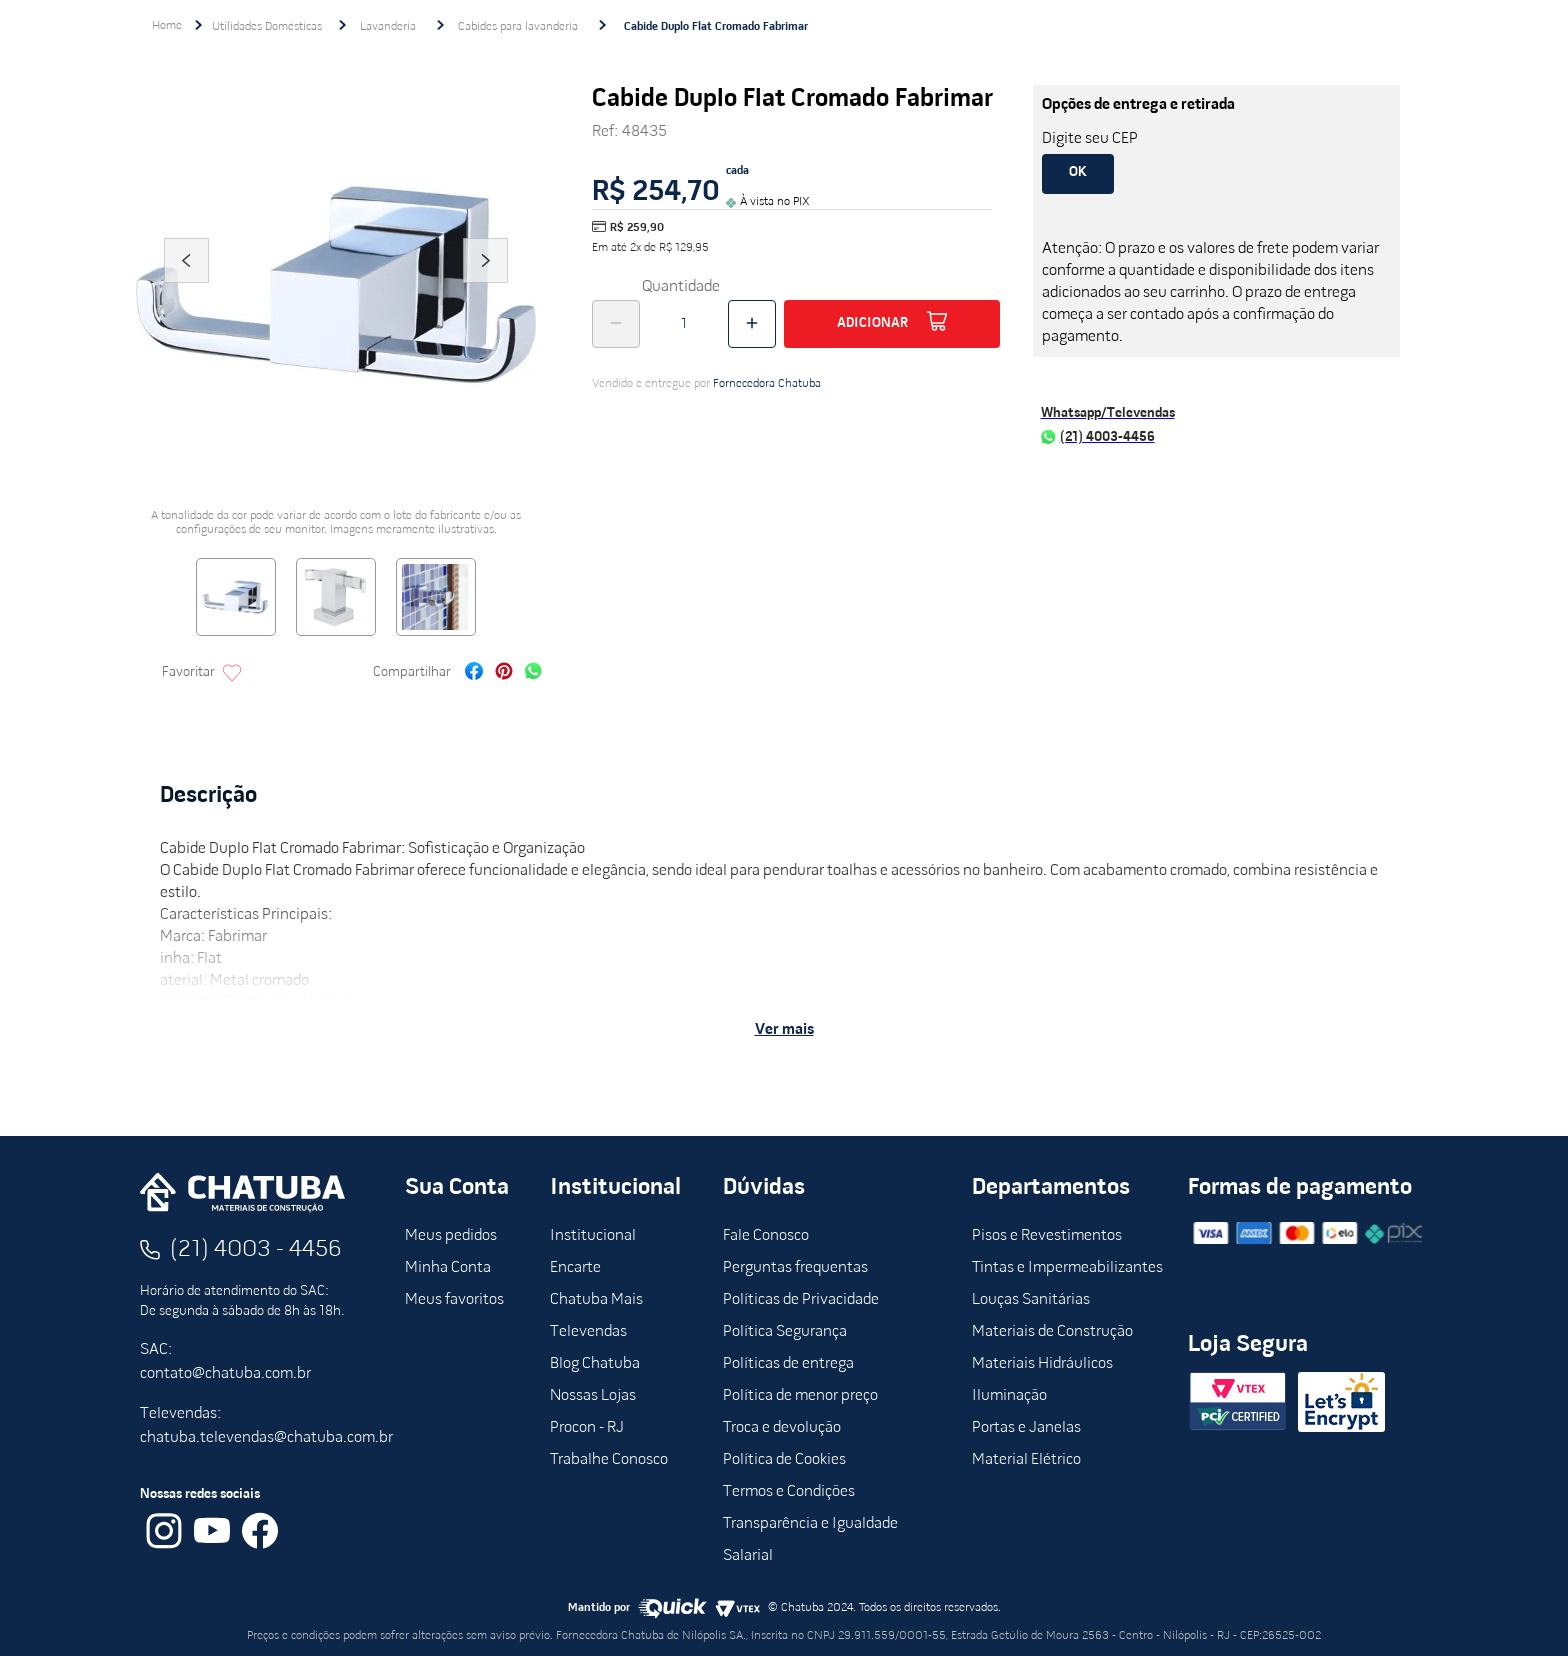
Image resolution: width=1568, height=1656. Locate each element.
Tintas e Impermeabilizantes (1067, 1268)
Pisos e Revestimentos (1047, 1236)
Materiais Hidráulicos (1042, 1364)
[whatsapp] (533, 673)
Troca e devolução (782, 1428)
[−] (616, 324)
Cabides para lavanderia (518, 27)
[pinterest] (504, 673)
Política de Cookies (784, 1460)
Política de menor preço (800, 1396)
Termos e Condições (789, 1492)
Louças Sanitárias (1031, 1300)
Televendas (588, 1332)
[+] (752, 324)
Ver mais (784, 1030)
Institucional (593, 1236)
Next (486, 288)
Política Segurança (785, 1332)
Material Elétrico (1026, 1460)
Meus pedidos (451, 1236)
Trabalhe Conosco (609, 1460)
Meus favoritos (454, 1300)
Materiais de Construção (1052, 1332)
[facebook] (474, 673)
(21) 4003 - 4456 (256, 1250)
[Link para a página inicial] (167, 26)
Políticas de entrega (788, 1364)
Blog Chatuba (595, 1364)
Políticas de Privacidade (801, 1300)
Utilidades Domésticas (267, 27)
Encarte (575, 1268)
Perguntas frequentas (795, 1268)
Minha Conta (448, 1268)
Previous (186, 288)
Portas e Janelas (1026, 1428)
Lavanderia (388, 27)
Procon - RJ (587, 1428)
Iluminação (1009, 1396)
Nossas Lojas (593, 1396)
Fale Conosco (766, 1236)
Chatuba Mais (596, 1300)
